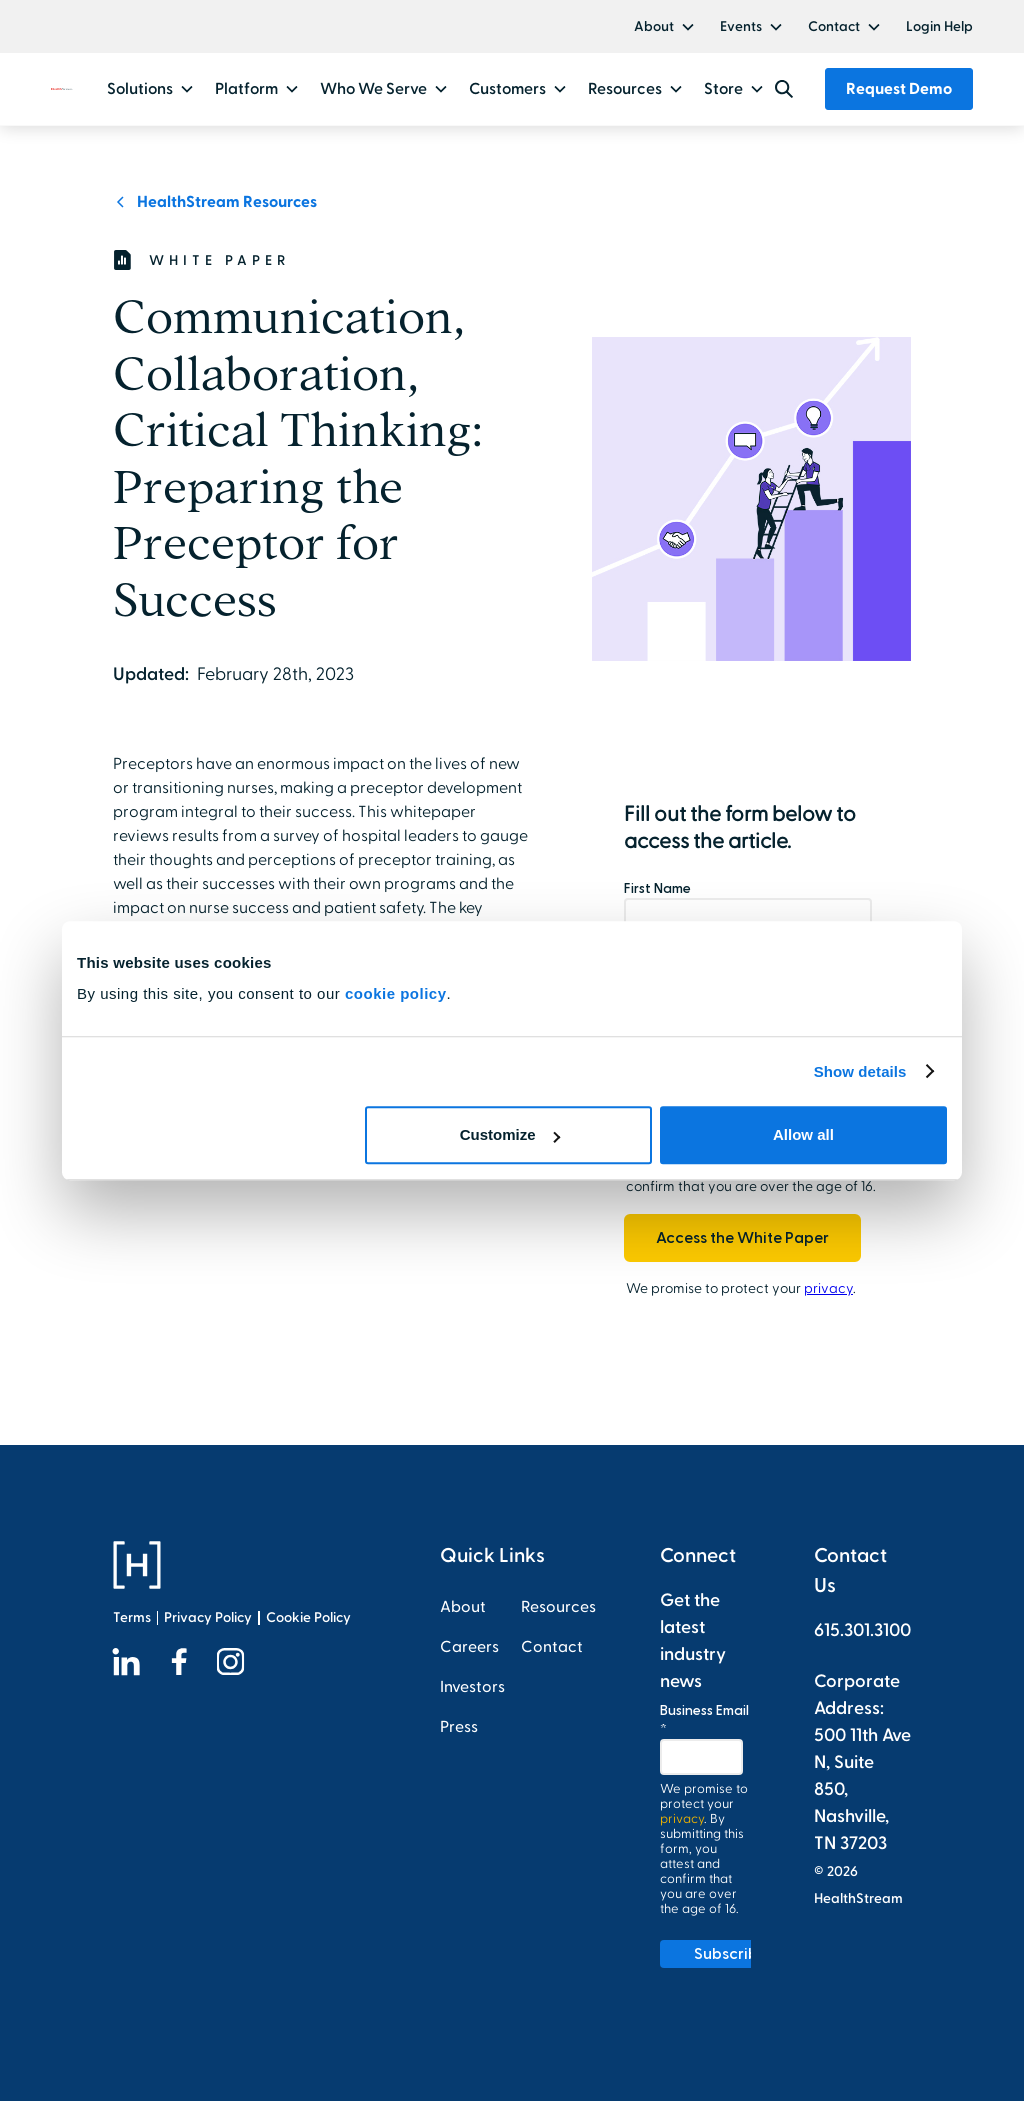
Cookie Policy (308, 1617)
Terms (132, 1617)
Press (459, 1727)
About (654, 26)
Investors (472, 1687)
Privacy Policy (208, 1617)
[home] (62, 89)
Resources (558, 1607)
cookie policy (396, 993)
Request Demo (899, 89)
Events (741, 26)
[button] (665, 26)
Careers (469, 1647)
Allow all (803, 1134)
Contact (834, 26)
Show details (860, 1071)
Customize (510, 1134)
